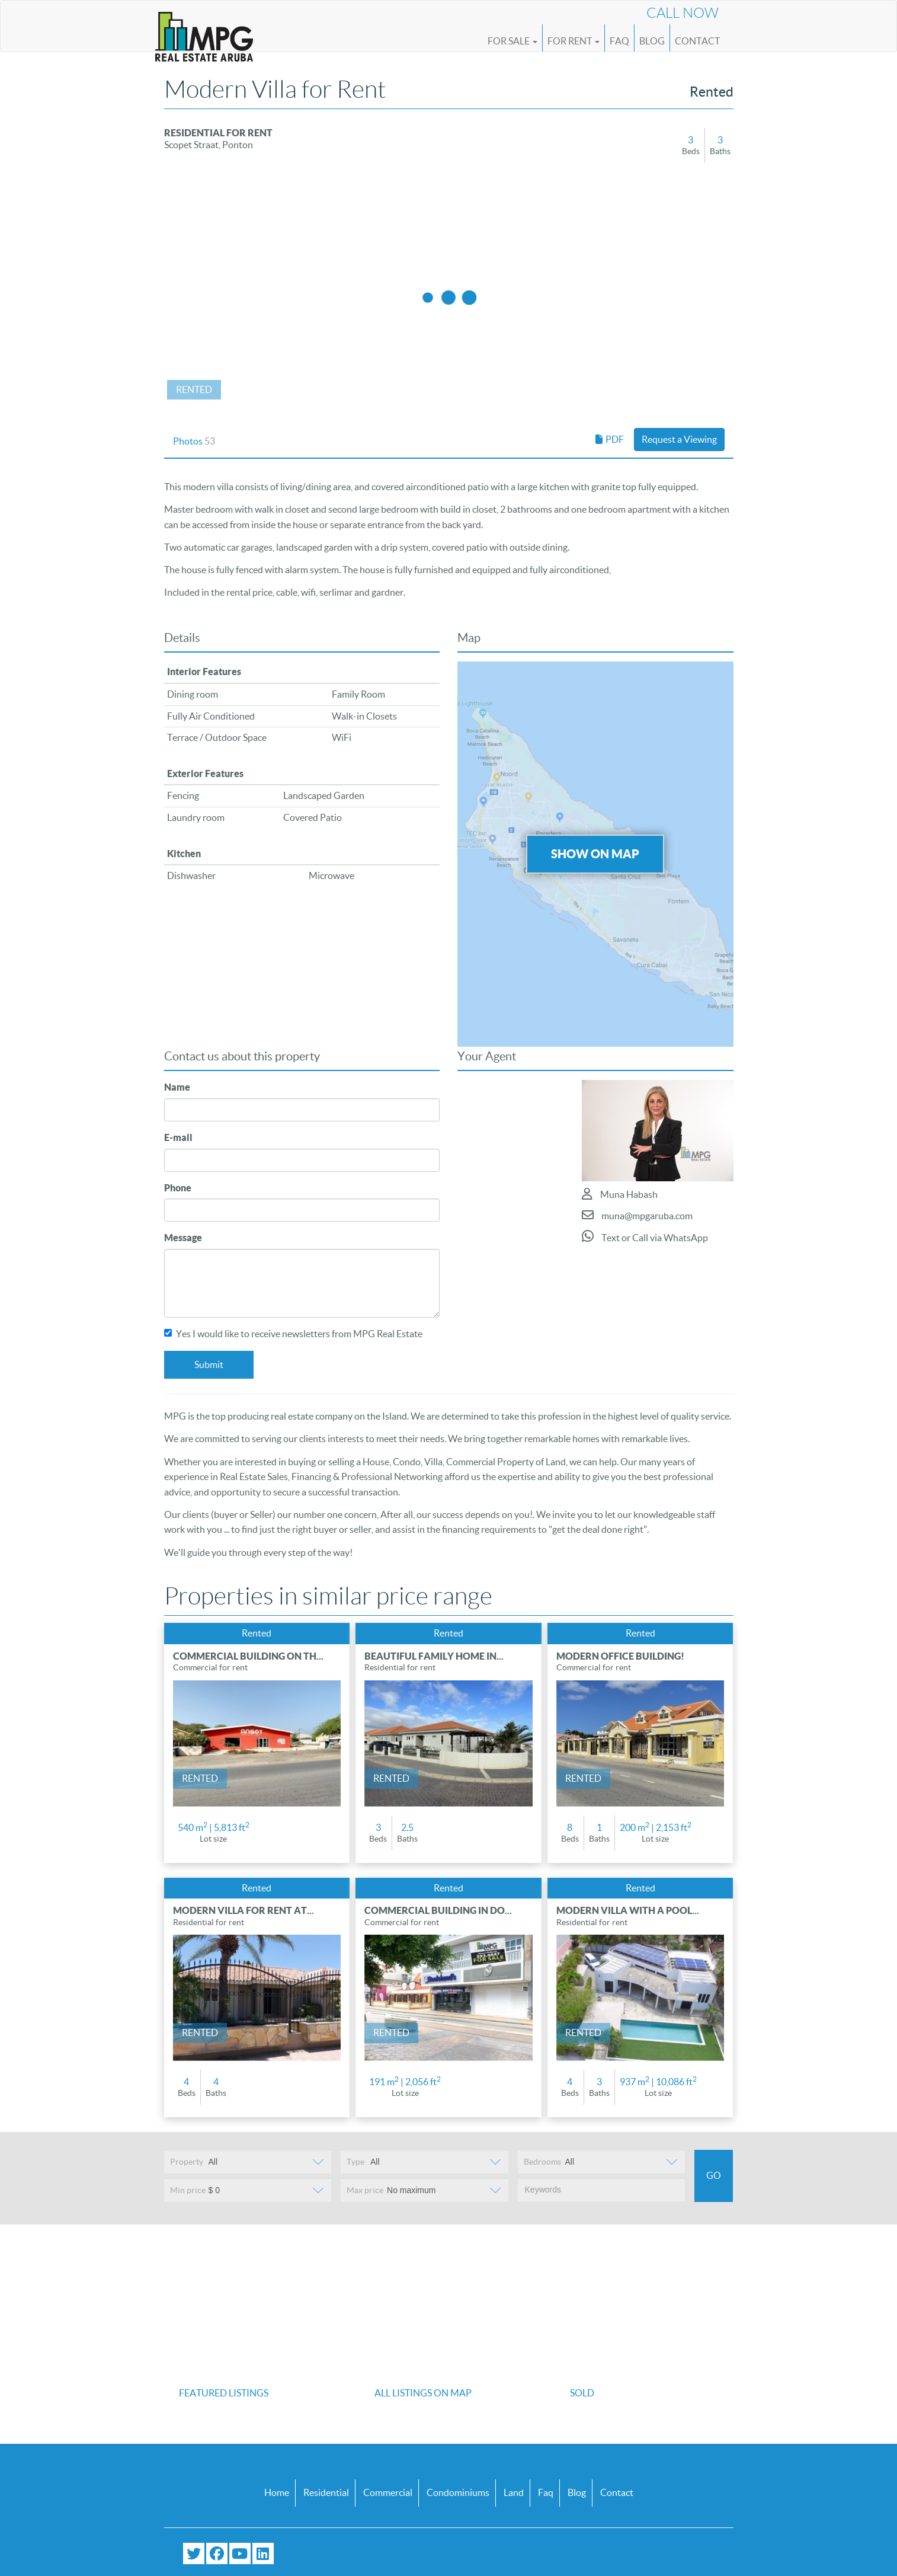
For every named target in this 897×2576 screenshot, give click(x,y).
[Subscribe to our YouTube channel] (240, 2553)
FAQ (619, 41)
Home (276, 2492)
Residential (326, 2492)
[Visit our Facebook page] (217, 2553)
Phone (177, 1187)
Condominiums (458, 2492)
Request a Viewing (679, 439)
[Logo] (204, 31)
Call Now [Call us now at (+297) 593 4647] (682, 13)
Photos (194, 441)
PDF (609, 439)
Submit (208, 1364)
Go (713, 2175)
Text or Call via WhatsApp (645, 1236)
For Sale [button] (512, 41)
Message (183, 1237)
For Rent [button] (573, 41)
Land (514, 2492)
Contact (697, 41)
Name (177, 1087)
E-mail (178, 1137)
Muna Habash (620, 1194)
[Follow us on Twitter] (193, 2553)
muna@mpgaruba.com (637, 1215)
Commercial (387, 2492)
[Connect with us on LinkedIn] (263, 2553)
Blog (652, 41)
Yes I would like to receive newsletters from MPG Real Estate (293, 1333)
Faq (545, 2492)
